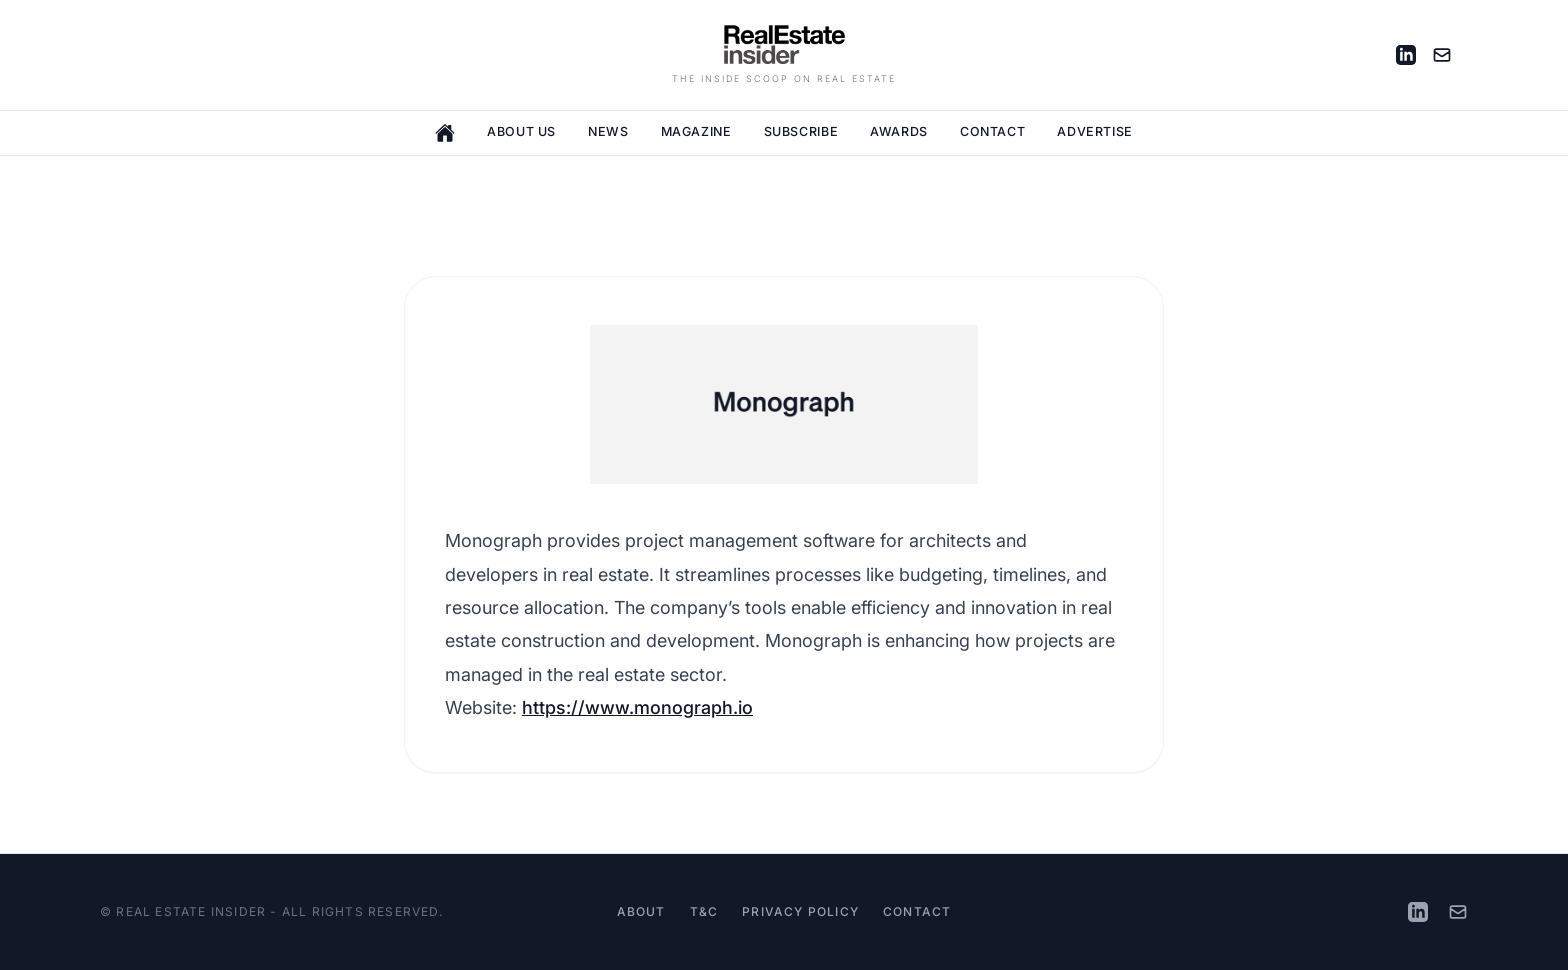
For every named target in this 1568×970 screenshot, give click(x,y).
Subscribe (801, 131)
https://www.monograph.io (637, 707)
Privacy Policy (800, 911)
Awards (899, 131)
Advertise (1095, 131)
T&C (704, 911)
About (641, 911)
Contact (992, 131)
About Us (521, 131)
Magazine (696, 131)
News (608, 131)
